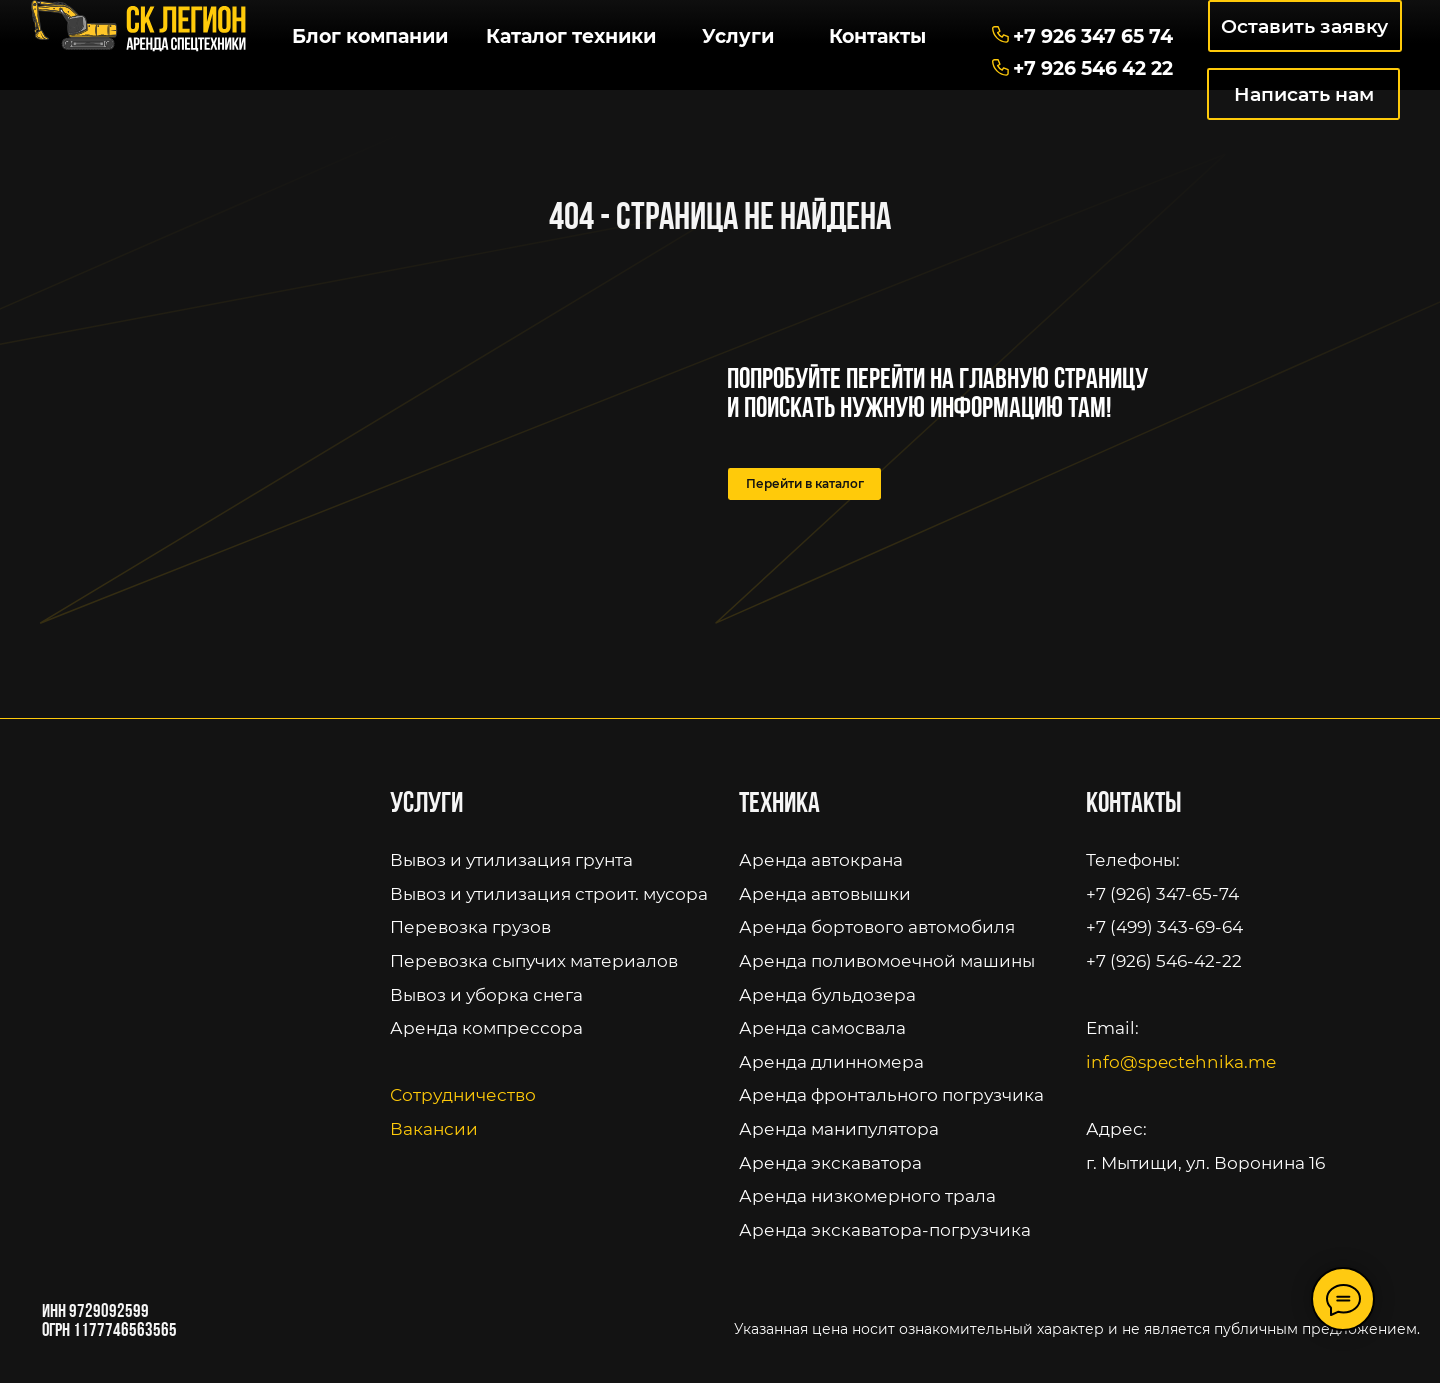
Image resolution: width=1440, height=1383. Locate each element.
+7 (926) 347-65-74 (1162, 894)
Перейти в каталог (805, 483)
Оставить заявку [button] (1304, 26)
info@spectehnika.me (1181, 1062)
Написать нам (1304, 94)
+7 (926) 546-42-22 (1164, 961)
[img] (139, 27)
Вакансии (434, 1129)
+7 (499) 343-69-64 (1164, 927)
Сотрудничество (463, 1095)
